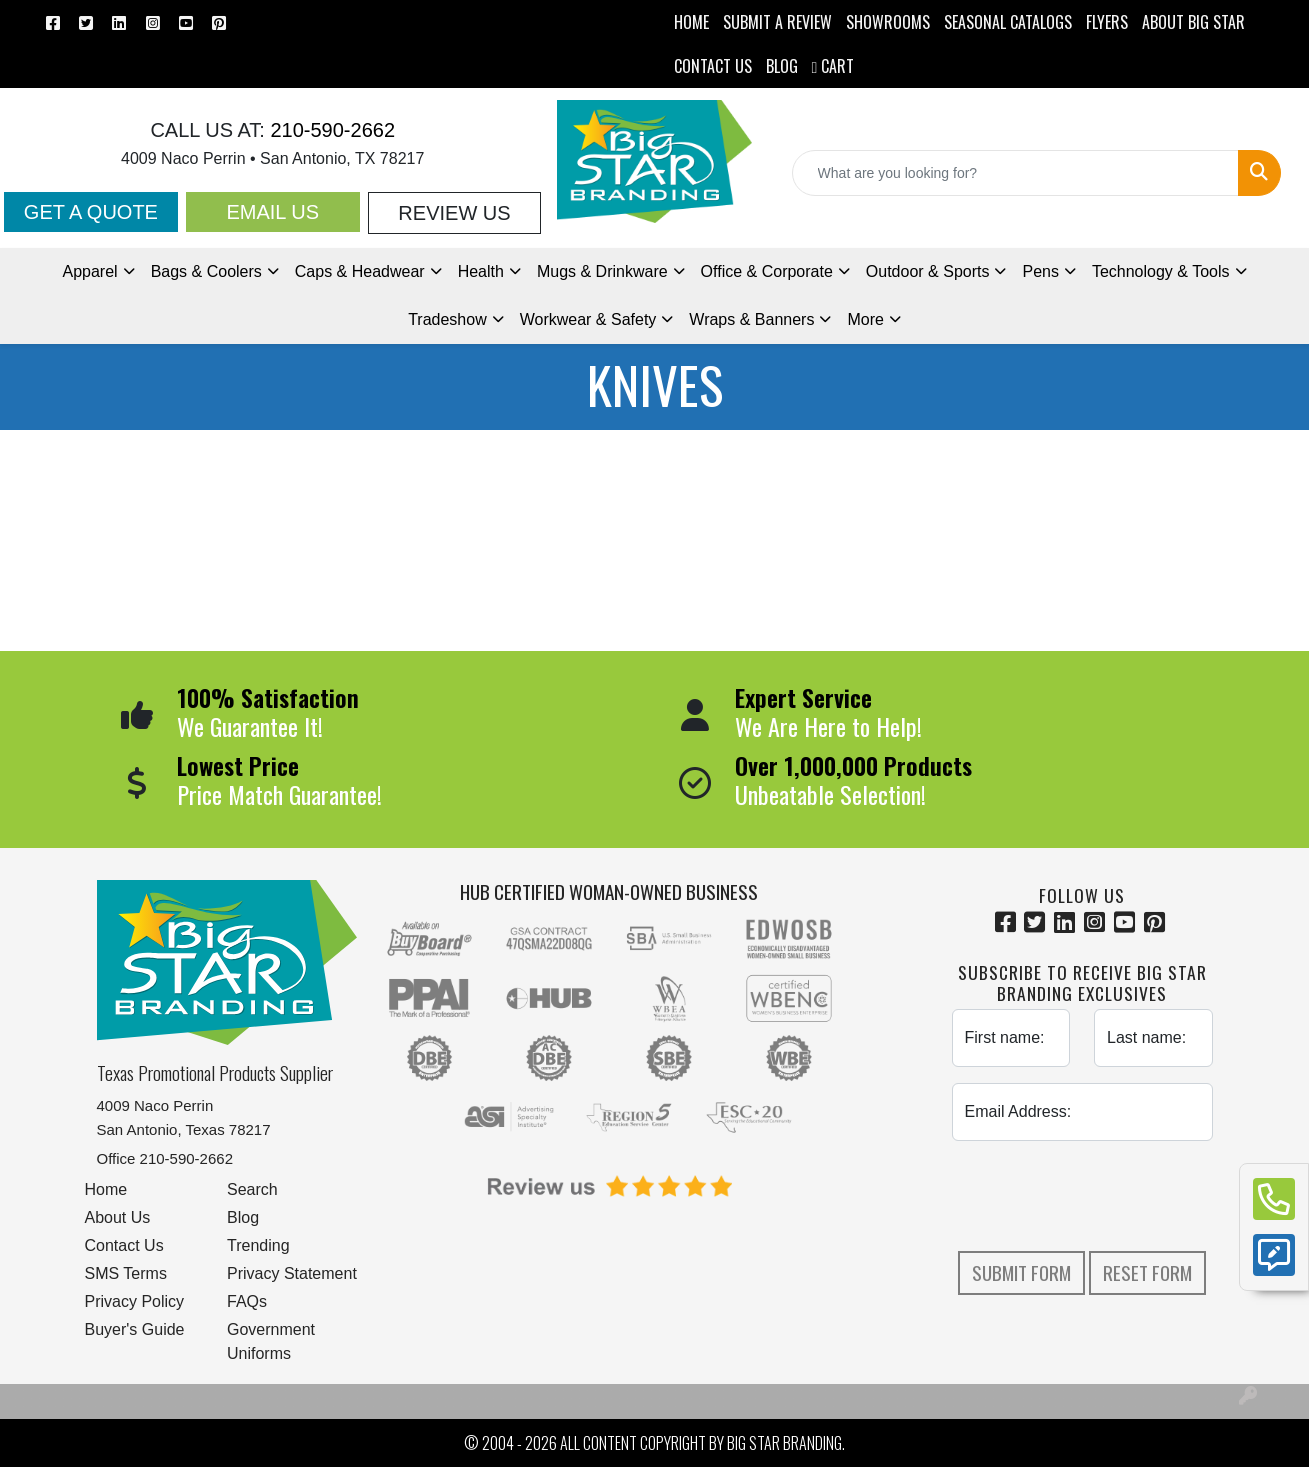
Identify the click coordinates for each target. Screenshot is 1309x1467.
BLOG (782, 66)
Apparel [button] (89, 271)
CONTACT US (713, 66)
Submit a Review (777, 22)
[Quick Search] (1015, 173)
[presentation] (1104, 1196)
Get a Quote (91, 212)
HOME (691, 22)
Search (252, 1189)
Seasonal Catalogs (1008, 22)
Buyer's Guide (135, 1329)
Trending (258, 1245)
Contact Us (124, 1245)
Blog (243, 1217)
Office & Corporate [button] (767, 271)
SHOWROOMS (888, 22)
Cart (833, 66)
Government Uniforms (271, 1341)
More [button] (865, 319)
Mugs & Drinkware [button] (602, 271)
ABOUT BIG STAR (1193, 22)
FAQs (247, 1301)
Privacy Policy (135, 1301)
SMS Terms (126, 1273)
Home (106, 1189)
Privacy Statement (292, 1273)
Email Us (272, 212)
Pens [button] (1040, 271)
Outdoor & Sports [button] (928, 271)
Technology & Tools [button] (1161, 271)
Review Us (454, 213)
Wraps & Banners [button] (751, 319)
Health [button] (481, 271)
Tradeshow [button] (447, 319)
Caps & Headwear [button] (360, 271)
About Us (118, 1217)
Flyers (1107, 22)
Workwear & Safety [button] (588, 319)
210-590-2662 (330, 130)
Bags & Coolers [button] (206, 271)
